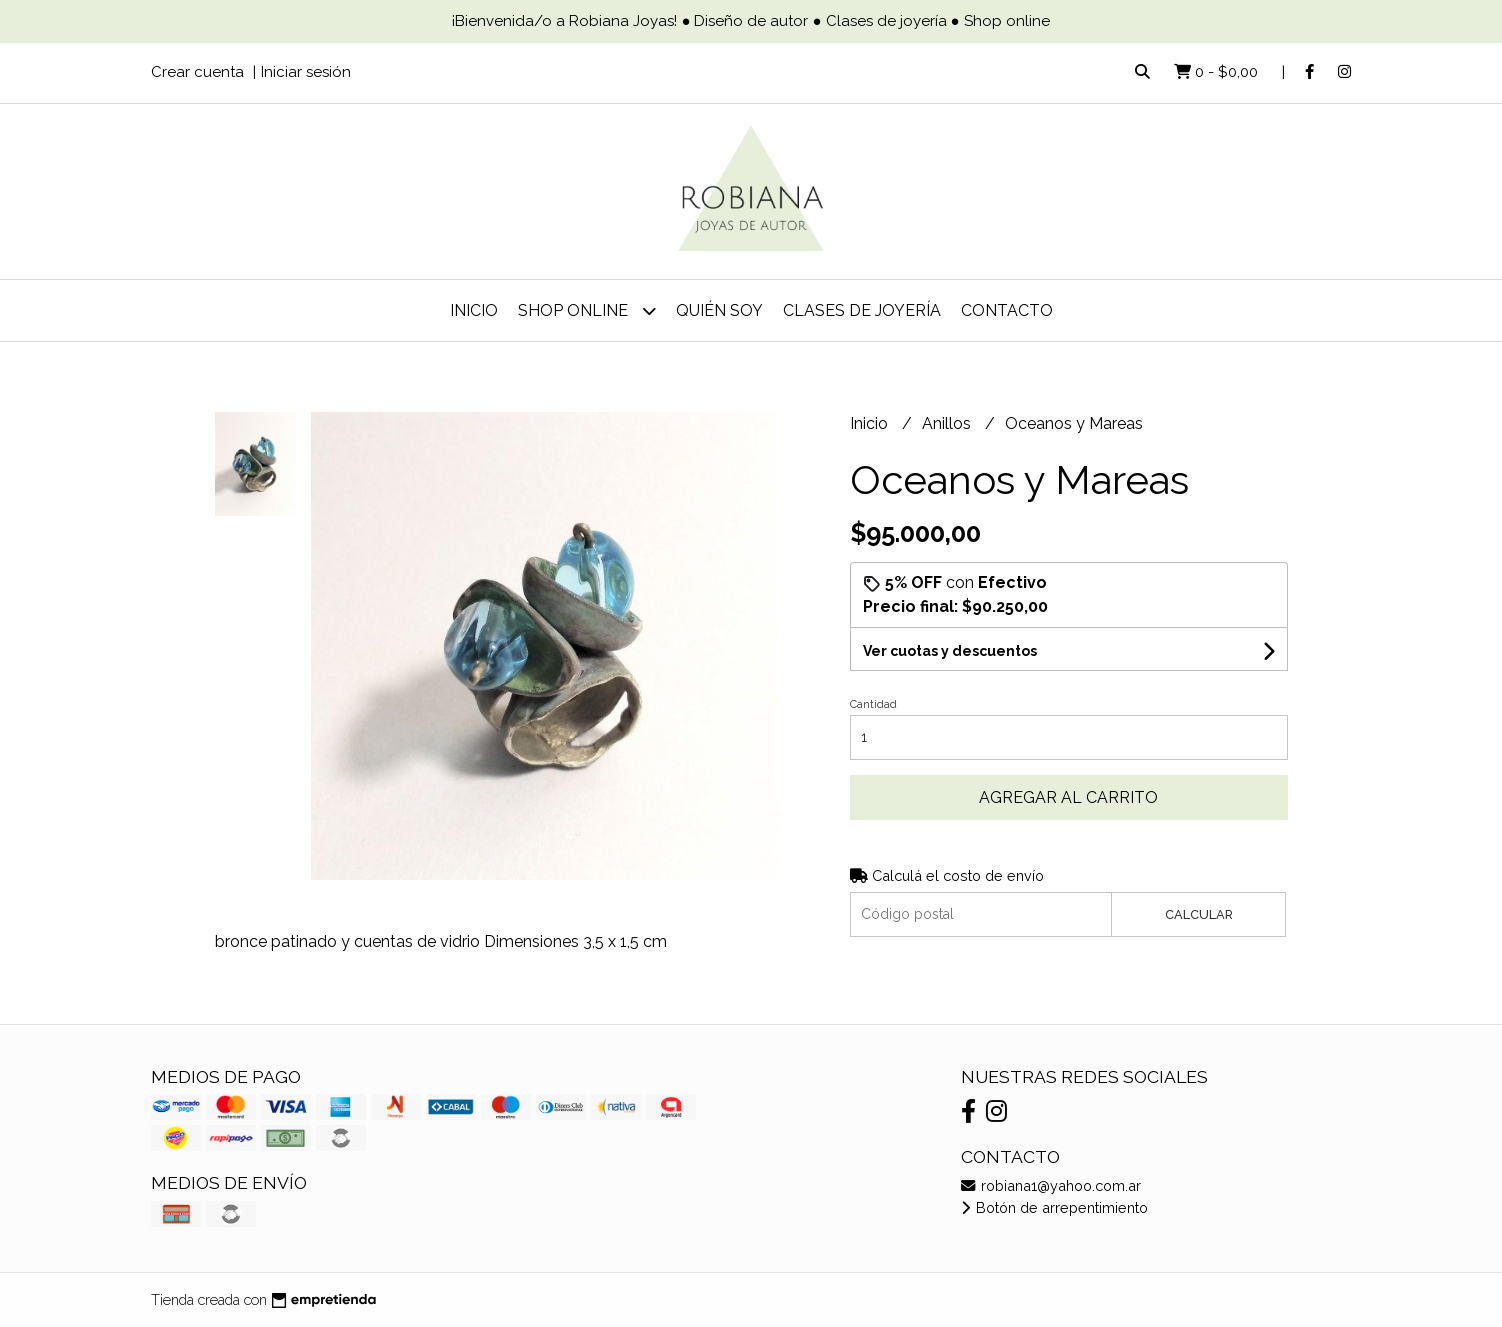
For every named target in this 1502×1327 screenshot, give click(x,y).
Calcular (1199, 914)
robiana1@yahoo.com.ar (1051, 1185)
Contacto (1007, 310)
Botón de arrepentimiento (1054, 1207)
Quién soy (719, 310)
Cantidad (873, 704)
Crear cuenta (197, 72)
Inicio (474, 310)
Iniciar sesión (306, 72)
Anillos (948, 423)
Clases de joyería (862, 310)
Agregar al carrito (1068, 797)
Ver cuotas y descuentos (950, 651)
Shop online (587, 310)
